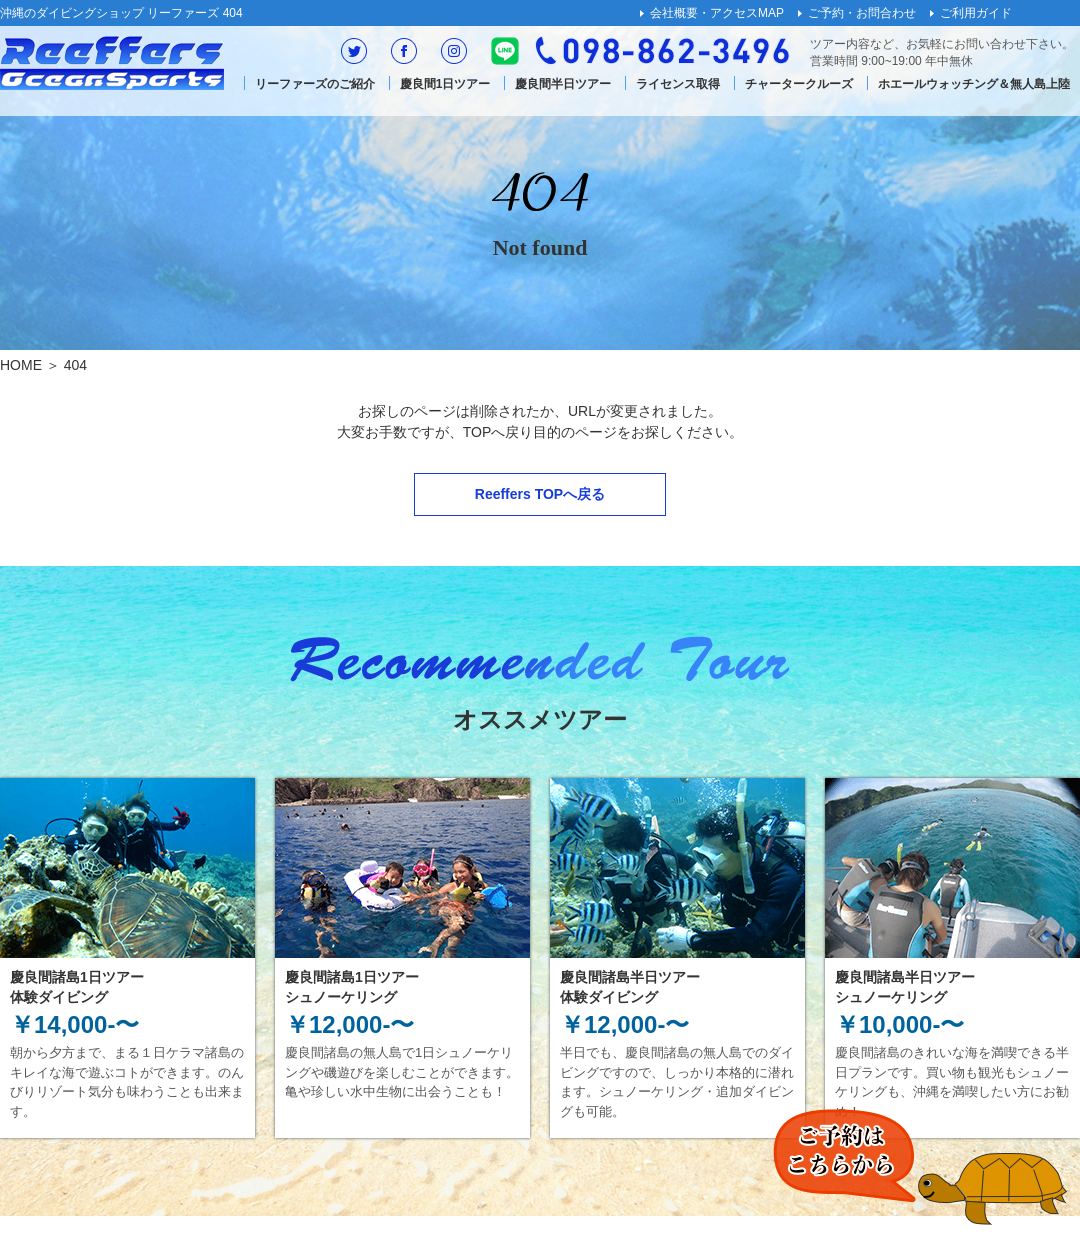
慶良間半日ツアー (563, 84)
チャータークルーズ (799, 84)
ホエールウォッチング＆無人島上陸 (974, 84)
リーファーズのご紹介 (315, 84)
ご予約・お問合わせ (862, 13)
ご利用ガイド (976, 13)
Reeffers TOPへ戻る (540, 494)
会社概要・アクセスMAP (717, 13)
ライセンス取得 (678, 84)
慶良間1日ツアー (445, 84)
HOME (21, 365)
